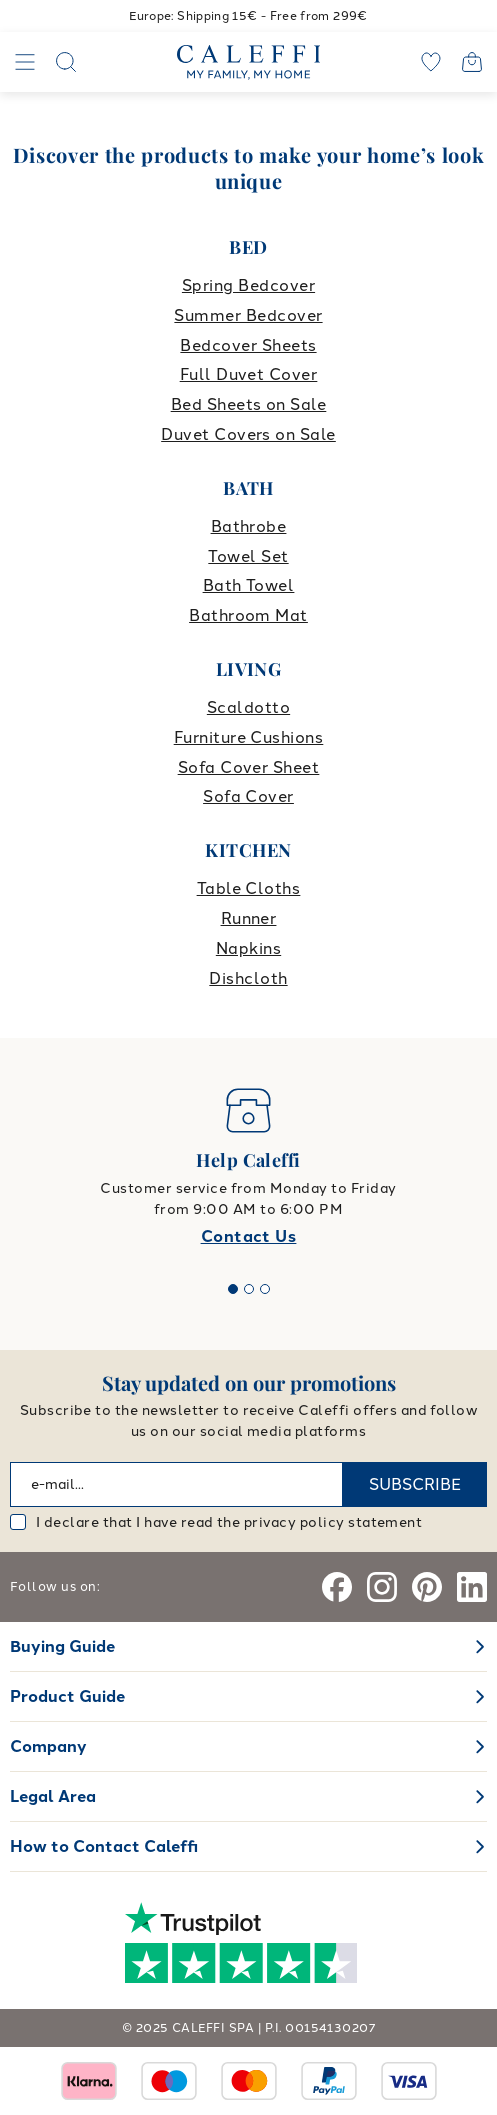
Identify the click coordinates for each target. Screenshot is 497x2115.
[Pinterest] (427, 1587)
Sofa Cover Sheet (249, 767)
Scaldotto (248, 707)
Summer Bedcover (248, 315)
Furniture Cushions (249, 737)
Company (48, 1746)
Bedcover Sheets (248, 345)
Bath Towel (249, 585)
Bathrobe (249, 526)
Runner (249, 918)
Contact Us (249, 1236)
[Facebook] (337, 1587)
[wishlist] (431, 62)
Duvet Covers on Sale (248, 434)
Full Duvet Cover (249, 374)
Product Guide (67, 1696)
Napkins (248, 948)
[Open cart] (472, 62)
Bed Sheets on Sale (249, 404)
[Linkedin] (472, 1587)
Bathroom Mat (248, 615)
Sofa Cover (248, 796)
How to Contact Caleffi (104, 1846)
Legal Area (53, 1796)
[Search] (66, 62)
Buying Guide (62, 1646)
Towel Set (248, 556)
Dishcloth (248, 978)
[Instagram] (382, 1587)
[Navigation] (25, 62)
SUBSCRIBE (415, 1484)
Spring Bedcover (248, 285)
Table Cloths (249, 888)
